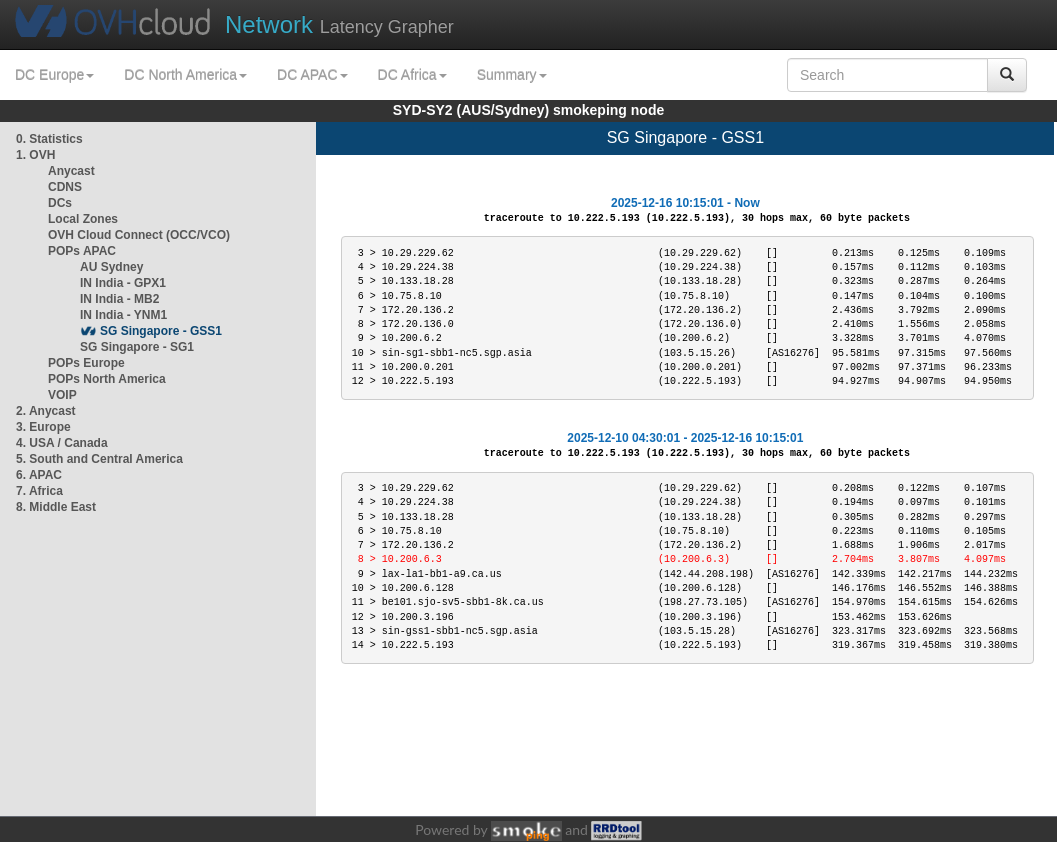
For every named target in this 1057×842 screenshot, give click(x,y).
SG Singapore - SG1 (137, 347)
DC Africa (412, 75)
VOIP (62, 395)
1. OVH (35, 155)
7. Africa (39, 491)
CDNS (65, 187)
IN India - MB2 (119, 299)
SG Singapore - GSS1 (161, 331)
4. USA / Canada (62, 443)
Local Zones (83, 219)
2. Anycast (46, 411)
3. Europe (43, 427)
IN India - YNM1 (123, 315)
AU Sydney (111, 267)
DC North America (185, 75)
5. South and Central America (99, 459)
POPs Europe (86, 363)
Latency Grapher (339, 24)
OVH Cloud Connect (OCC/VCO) (139, 235)
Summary (512, 75)
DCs (60, 203)
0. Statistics (49, 139)
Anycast (71, 171)
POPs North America (107, 379)
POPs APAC (82, 251)
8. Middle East (56, 507)
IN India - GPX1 (123, 283)
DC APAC (312, 75)
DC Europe (54, 75)
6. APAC (39, 475)
